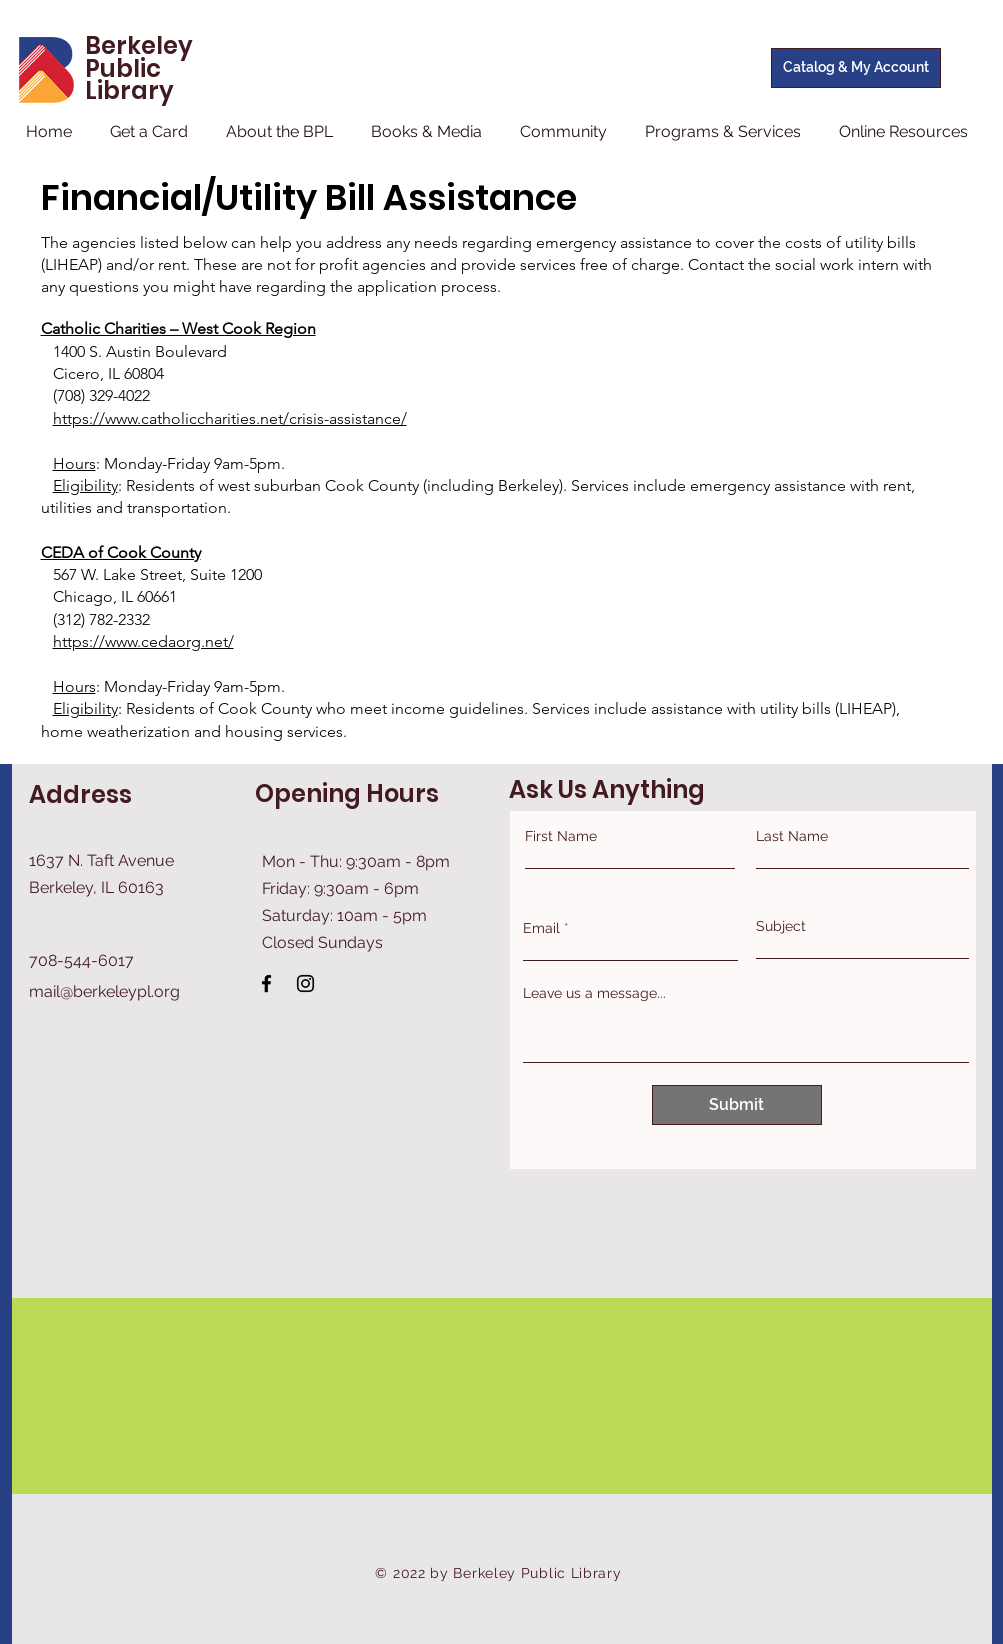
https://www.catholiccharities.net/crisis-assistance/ (230, 418)
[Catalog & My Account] (856, 68)
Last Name (792, 836)
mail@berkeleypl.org (104, 991)
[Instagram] (305, 983)
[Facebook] (266, 983)
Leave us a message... (594, 993)
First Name (561, 836)
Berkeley (139, 45)
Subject (781, 926)
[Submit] (737, 1105)
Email (541, 928)
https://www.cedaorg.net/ (143, 641)
